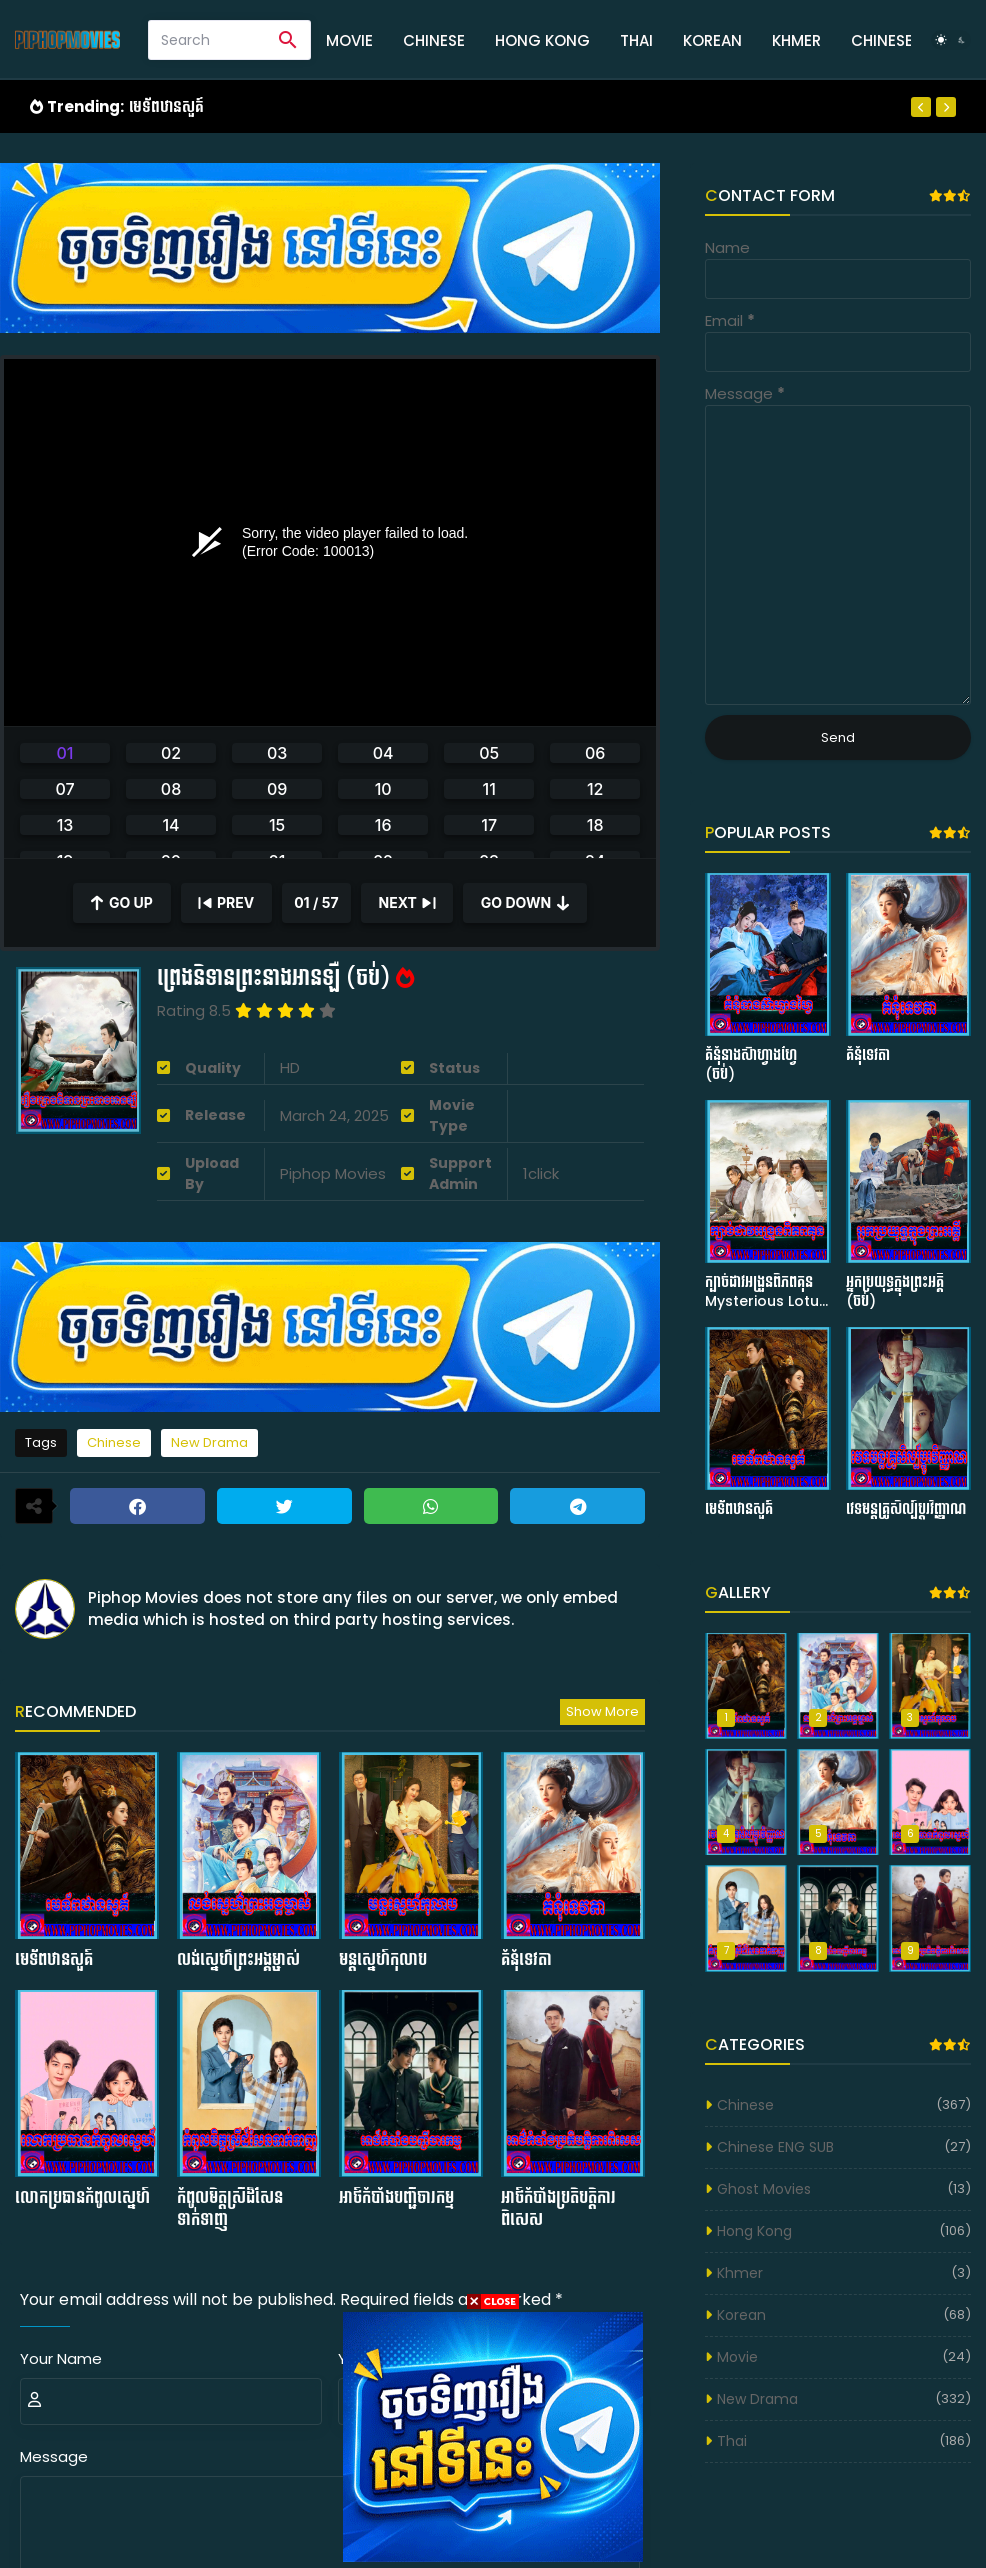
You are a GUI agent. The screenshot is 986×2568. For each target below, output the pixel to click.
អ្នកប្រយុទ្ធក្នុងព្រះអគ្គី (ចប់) (895, 1292)
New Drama (209, 1442)
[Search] (207, 40)
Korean (712, 40)
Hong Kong (542, 40)
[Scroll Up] (122, 903)
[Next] (946, 107)
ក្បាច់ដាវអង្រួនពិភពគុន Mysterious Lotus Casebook (766, 1292)
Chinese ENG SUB (775, 2147)
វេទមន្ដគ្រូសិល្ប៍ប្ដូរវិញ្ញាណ (906, 1509)
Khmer (796, 40)
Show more (602, 1711)
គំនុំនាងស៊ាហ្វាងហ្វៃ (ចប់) (751, 1065)
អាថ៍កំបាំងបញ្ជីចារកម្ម (396, 2198)
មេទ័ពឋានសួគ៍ (166, 106)
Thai (636, 40)
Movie (349, 40)
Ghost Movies (764, 2189)
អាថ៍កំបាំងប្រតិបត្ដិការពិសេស (558, 2209)
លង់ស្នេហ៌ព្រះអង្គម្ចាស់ (238, 1960)
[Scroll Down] (525, 903)
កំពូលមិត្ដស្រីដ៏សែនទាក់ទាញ (230, 2209)
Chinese (434, 40)
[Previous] (921, 107)
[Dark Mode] (951, 40)
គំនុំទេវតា (526, 1960)
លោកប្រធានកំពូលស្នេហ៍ (82, 2198)
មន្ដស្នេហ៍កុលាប (383, 1960)
